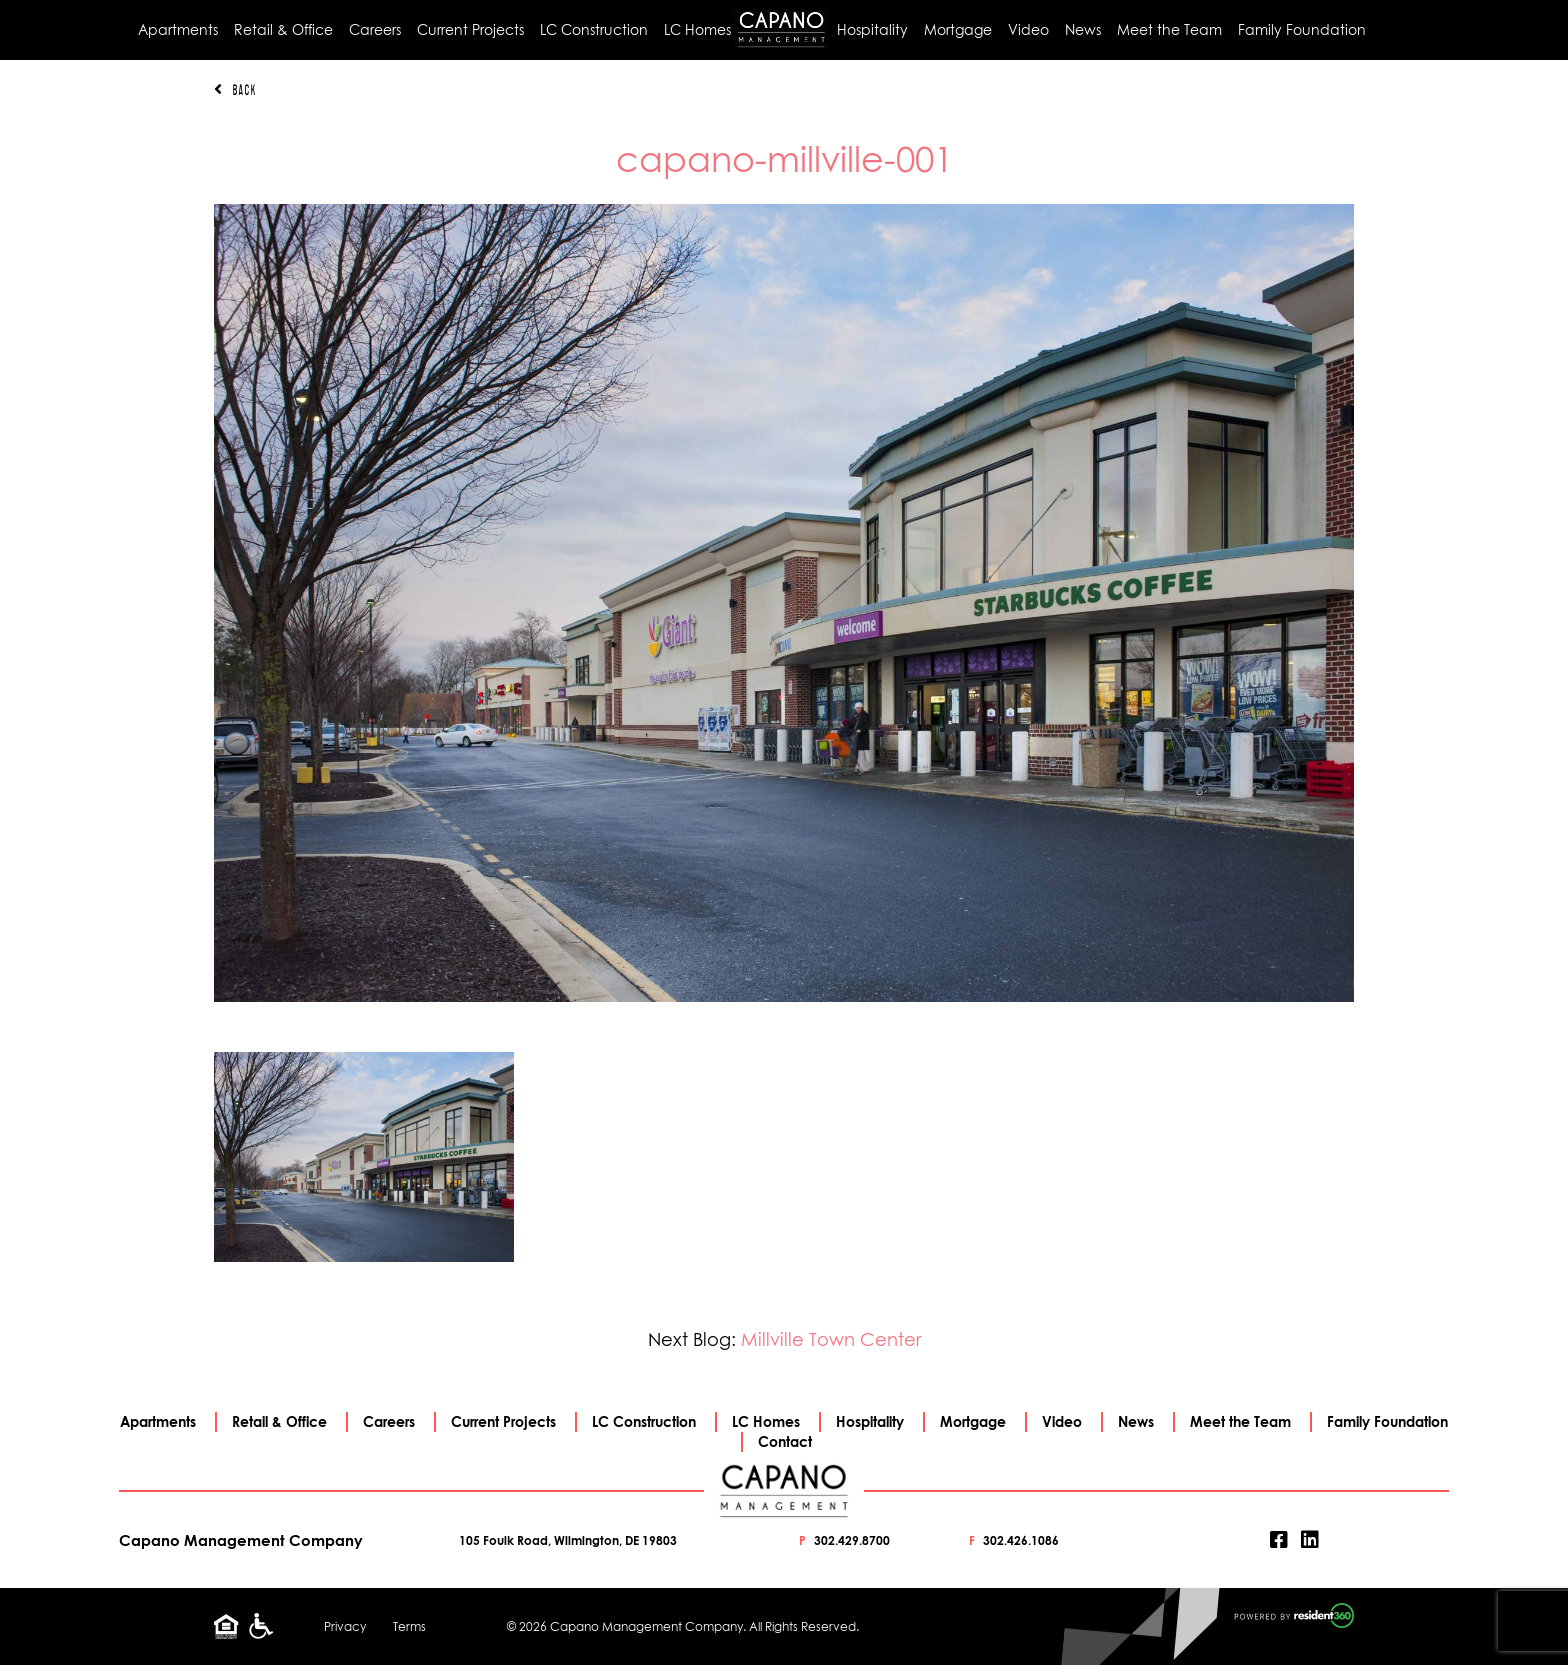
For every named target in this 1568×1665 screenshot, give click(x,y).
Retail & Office (283, 29)
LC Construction (594, 29)
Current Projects (470, 29)
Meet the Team (1169, 29)
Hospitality (872, 29)
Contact (785, 1441)
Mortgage (958, 29)
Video (1028, 29)
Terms (409, 1626)
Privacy (345, 1626)
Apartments (178, 29)
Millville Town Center (831, 1339)
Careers (375, 29)
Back (235, 90)
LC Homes (697, 29)
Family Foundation (1302, 29)
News (1083, 29)
